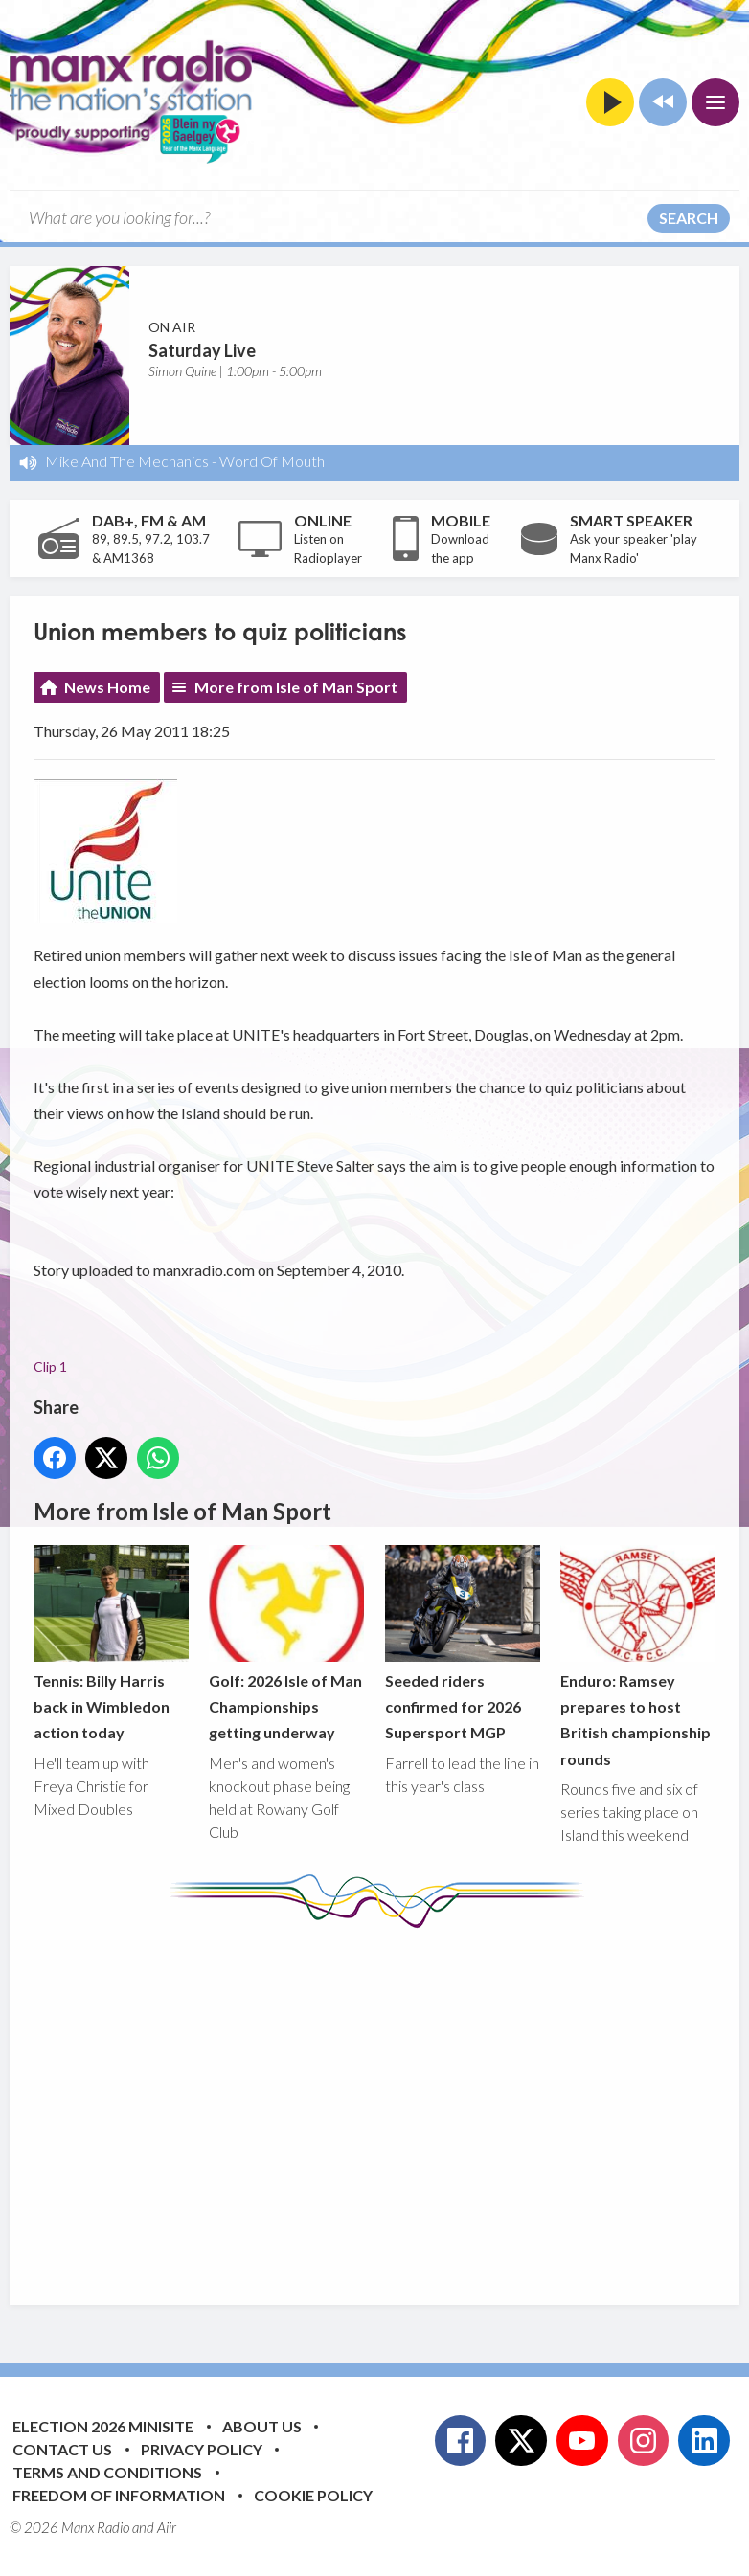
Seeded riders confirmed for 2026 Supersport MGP (462, 1643)
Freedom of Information (118, 2495)
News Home (107, 687)
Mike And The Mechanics (127, 461)
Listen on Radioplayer (328, 548)
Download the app (460, 548)
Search (688, 218)
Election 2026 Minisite (102, 2426)
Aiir (166, 2527)
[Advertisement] (391, 2102)
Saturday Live (202, 350)
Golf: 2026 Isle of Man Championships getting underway (286, 1643)
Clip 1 (50, 1366)
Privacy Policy (201, 2449)
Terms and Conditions (107, 2472)
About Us (262, 2426)
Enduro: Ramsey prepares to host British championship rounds (637, 1656)
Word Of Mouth (272, 461)
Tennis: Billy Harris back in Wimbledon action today (111, 1643)
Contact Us (62, 2449)
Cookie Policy (313, 2495)
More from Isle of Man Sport (295, 687)
